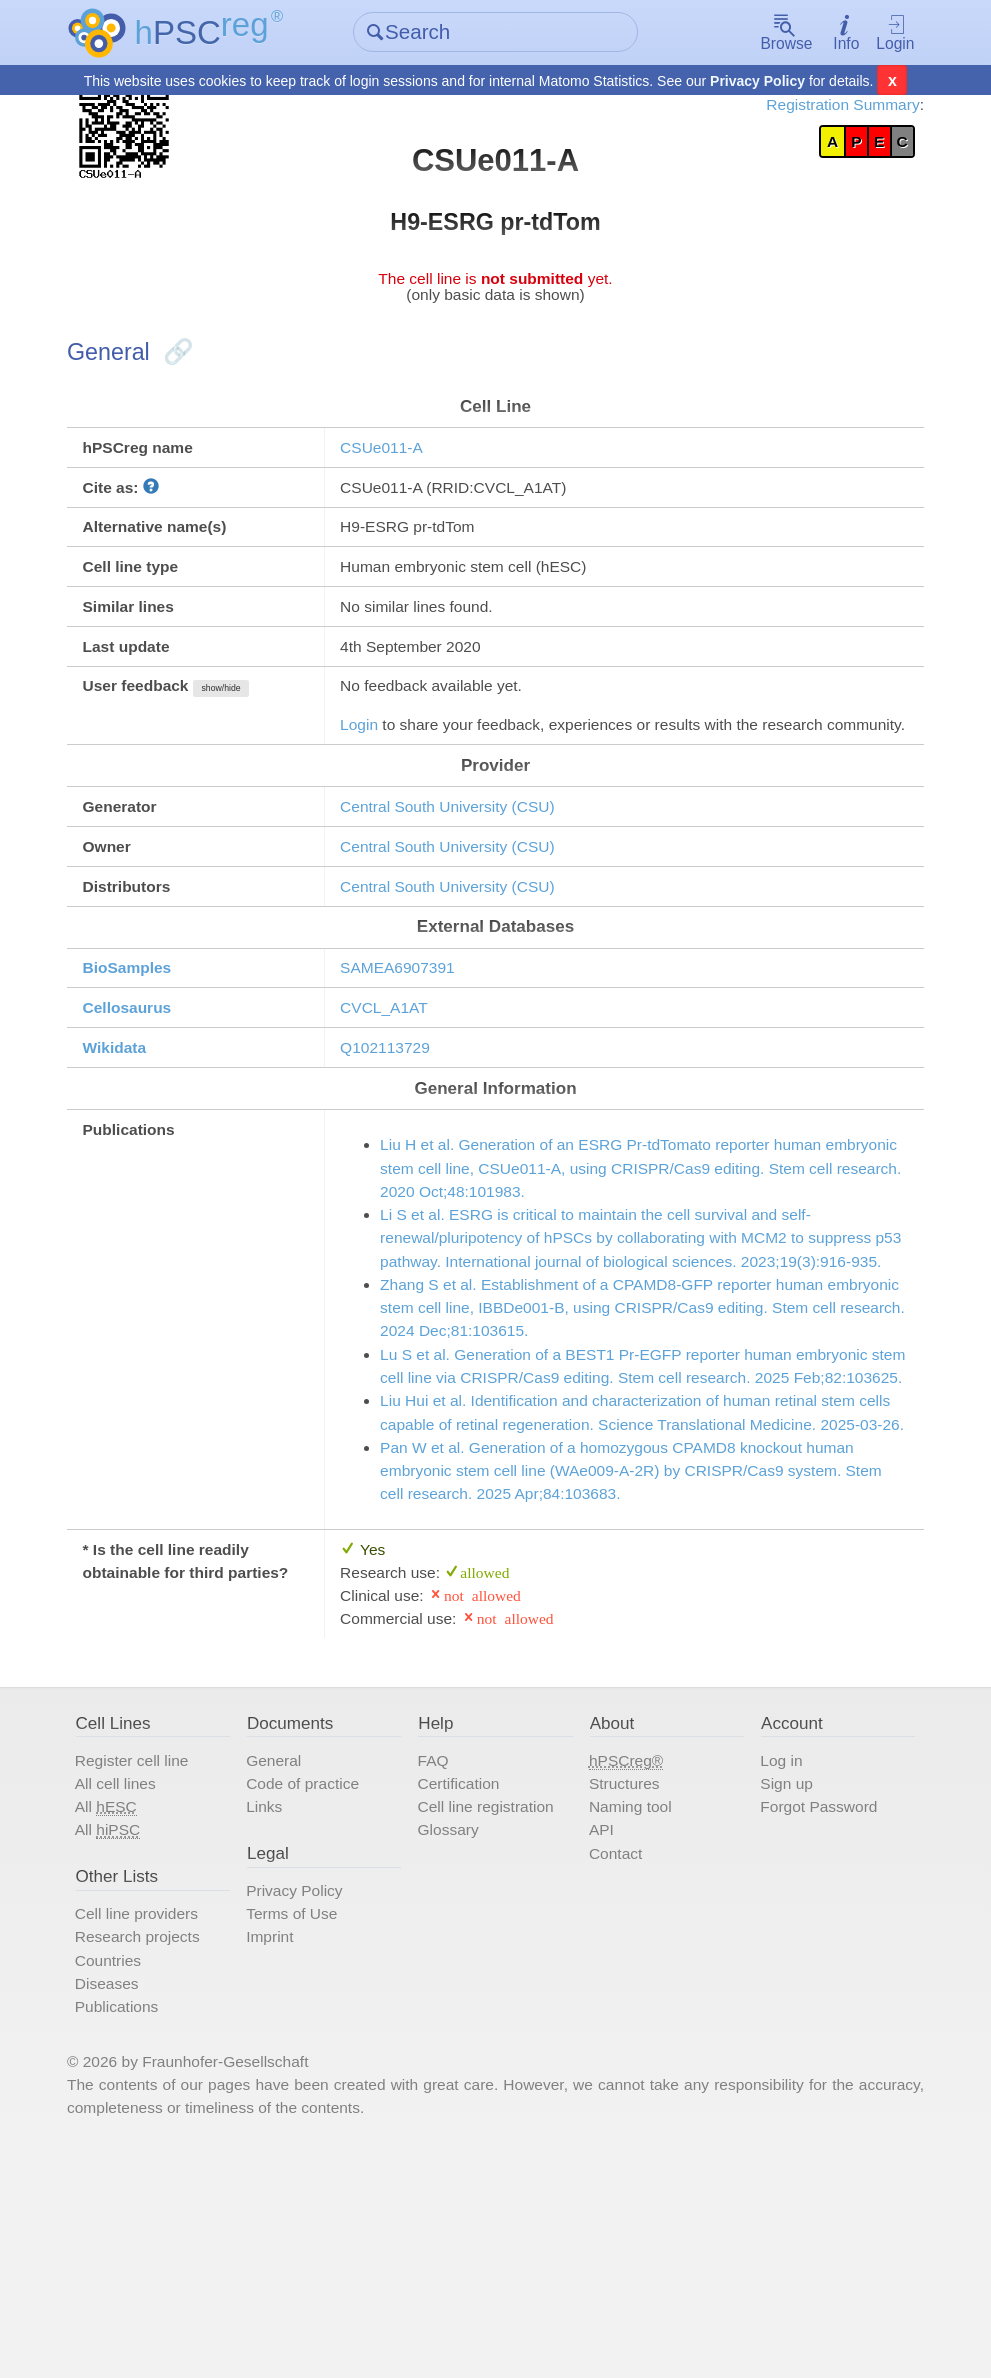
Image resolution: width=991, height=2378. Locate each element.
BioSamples (146, 1047)
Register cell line (151, 1962)
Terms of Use (304, 2126)
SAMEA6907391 (408, 1047)
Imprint (281, 2150)
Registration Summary (822, 107)
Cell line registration (493, 2012)
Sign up (779, 1987)
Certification (464, 1987)
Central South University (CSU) (461, 876)
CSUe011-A (391, 469)
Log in (773, 1962)
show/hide (247, 726)
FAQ (437, 1962)
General (285, 1962)
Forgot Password (813, 2012)
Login (880, 33)
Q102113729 (394, 1132)
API (599, 2036)
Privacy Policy (757, 82)
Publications (135, 2225)
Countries (126, 2175)
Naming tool (630, 2012)
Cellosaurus (146, 1090)
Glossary (453, 2036)
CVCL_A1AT (393, 1090)
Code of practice (316, 1987)
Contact (614, 2061)
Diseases (125, 2200)
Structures (623, 1987)
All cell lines (134, 1987)
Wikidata (133, 1132)
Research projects (157, 2150)
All (124, 2012)
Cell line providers (156, 2126)
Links (275, 2012)
